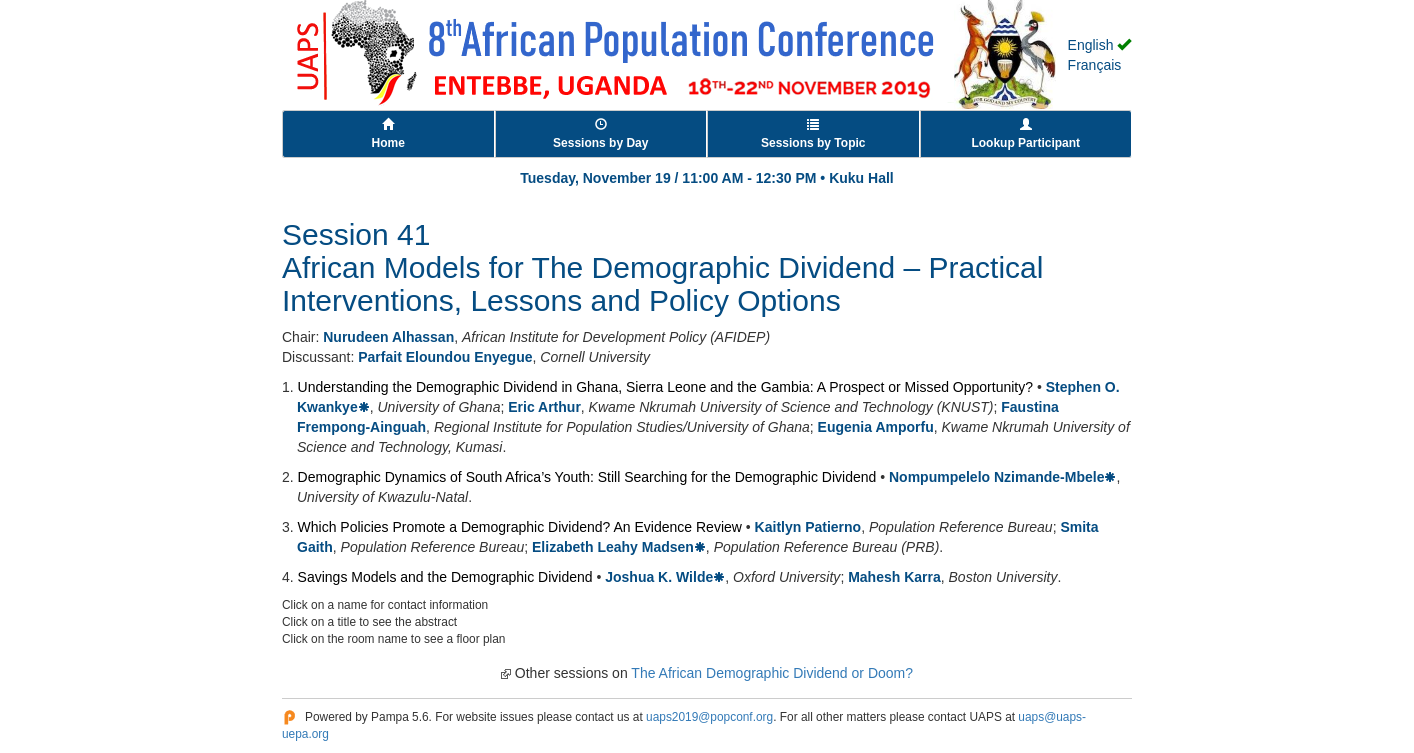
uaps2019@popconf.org (709, 717)
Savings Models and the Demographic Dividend (445, 577)
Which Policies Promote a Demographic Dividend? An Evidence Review (520, 527)
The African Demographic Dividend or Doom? (772, 673)
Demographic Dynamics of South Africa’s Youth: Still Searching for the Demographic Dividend (587, 477)
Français (1095, 65)
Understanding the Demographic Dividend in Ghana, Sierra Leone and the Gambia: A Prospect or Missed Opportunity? (665, 387)
